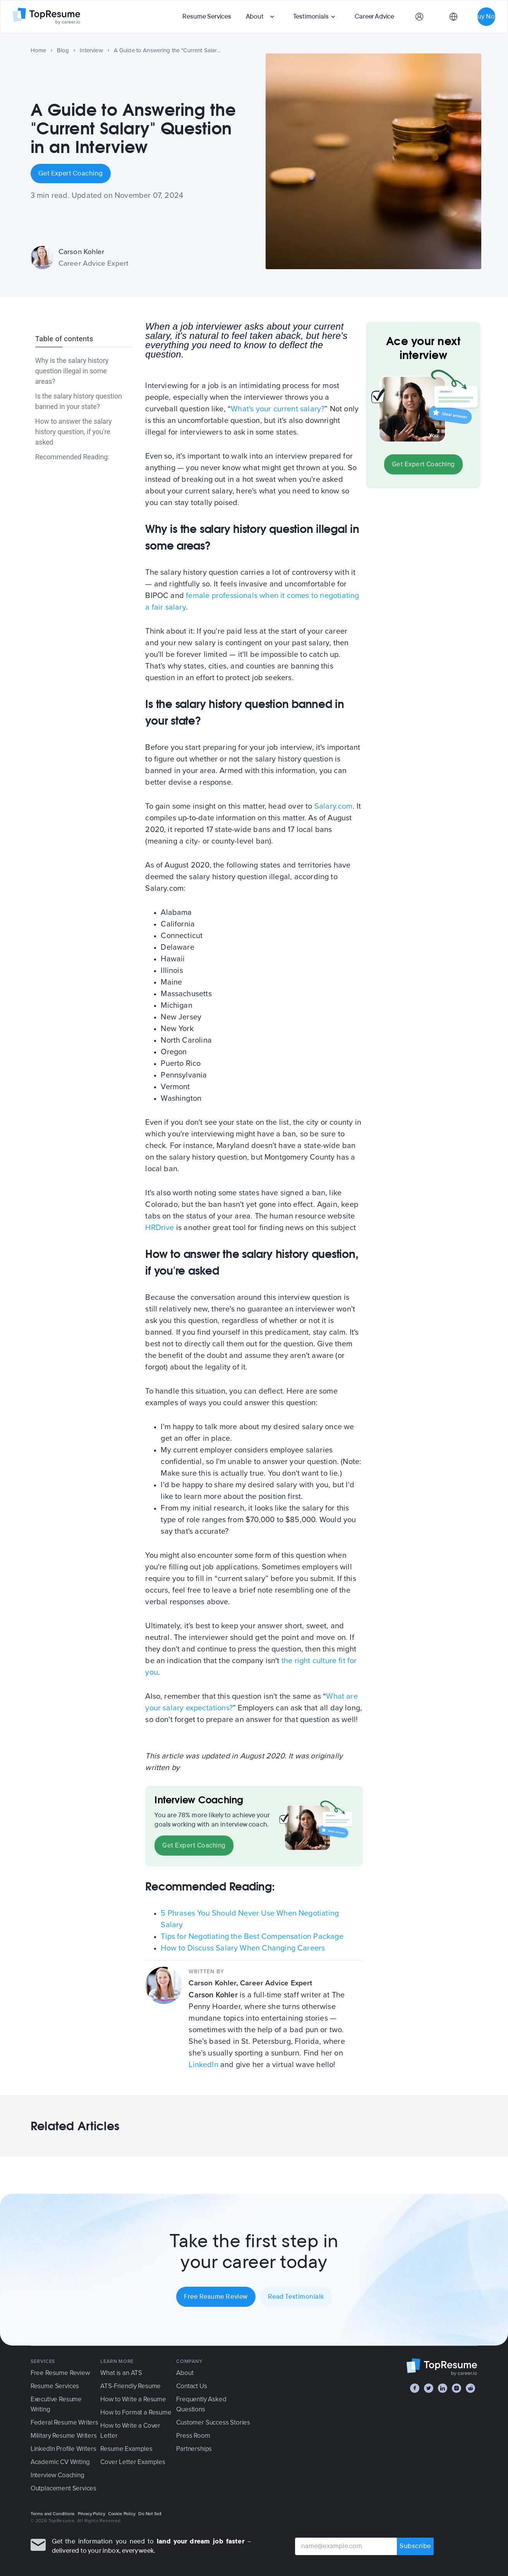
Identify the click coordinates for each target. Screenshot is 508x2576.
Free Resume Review (216, 2297)
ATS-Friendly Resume (130, 2386)
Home (38, 50)
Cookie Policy (122, 2513)
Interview (91, 50)
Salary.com (333, 806)
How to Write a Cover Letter (130, 2430)
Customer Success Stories (213, 2422)
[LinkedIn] (442, 2388)
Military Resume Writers (64, 2436)
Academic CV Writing (60, 2462)
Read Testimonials (296, 2297)
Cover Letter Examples (132, 2462)
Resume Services (206, 16)
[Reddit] (470, 2388)
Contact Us (191, 2386)
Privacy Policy (91, 2513)
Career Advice (374, 16)
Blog (63, 50)
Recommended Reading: (72, 457)
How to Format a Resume (135, 2412)
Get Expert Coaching (71, 173)
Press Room (193, 2436)
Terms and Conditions (53, 2513)
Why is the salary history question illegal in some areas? (71, 370)
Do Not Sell (149, 2513)
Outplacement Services (63, 2488)
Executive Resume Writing (56, 2404)
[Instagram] (456, 2388)
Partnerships (194, 2449)
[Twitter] (428, 2388)
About (255, 16)
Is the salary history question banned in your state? (78, 401)
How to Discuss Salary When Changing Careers (243, 1948)
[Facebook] (414, 2388)
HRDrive (159, 1227)
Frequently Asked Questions (201, 2404)
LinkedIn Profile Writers (63, 2449)
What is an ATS (121, 2373)
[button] (261, 17)
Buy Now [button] (486, 16)
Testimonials (311, 16)
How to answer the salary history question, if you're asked (73, 431)
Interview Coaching (57, 2475)
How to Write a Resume (133, 2399)
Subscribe (415, 2546)
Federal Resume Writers (64, 2422)
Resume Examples (126, 2449)
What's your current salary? (277, 409)
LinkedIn (203, 2064)
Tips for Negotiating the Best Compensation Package (252, 1936)
